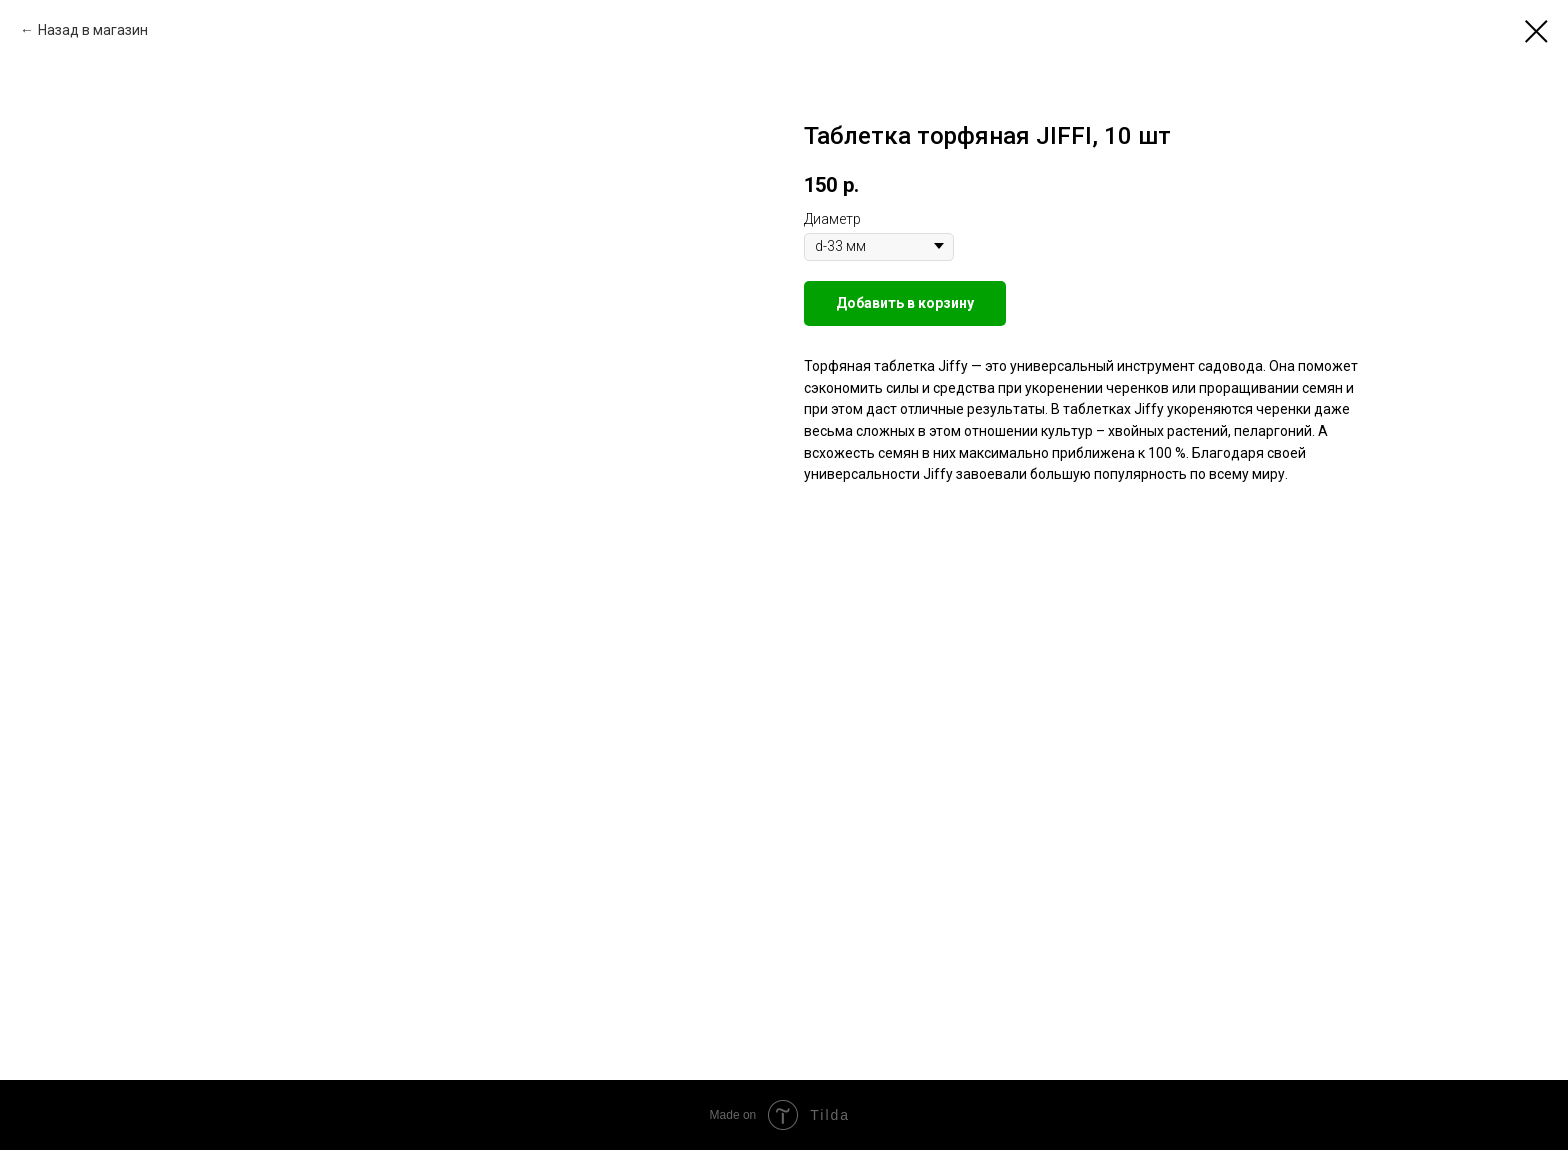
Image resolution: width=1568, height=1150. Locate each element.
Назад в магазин (93, 30)
